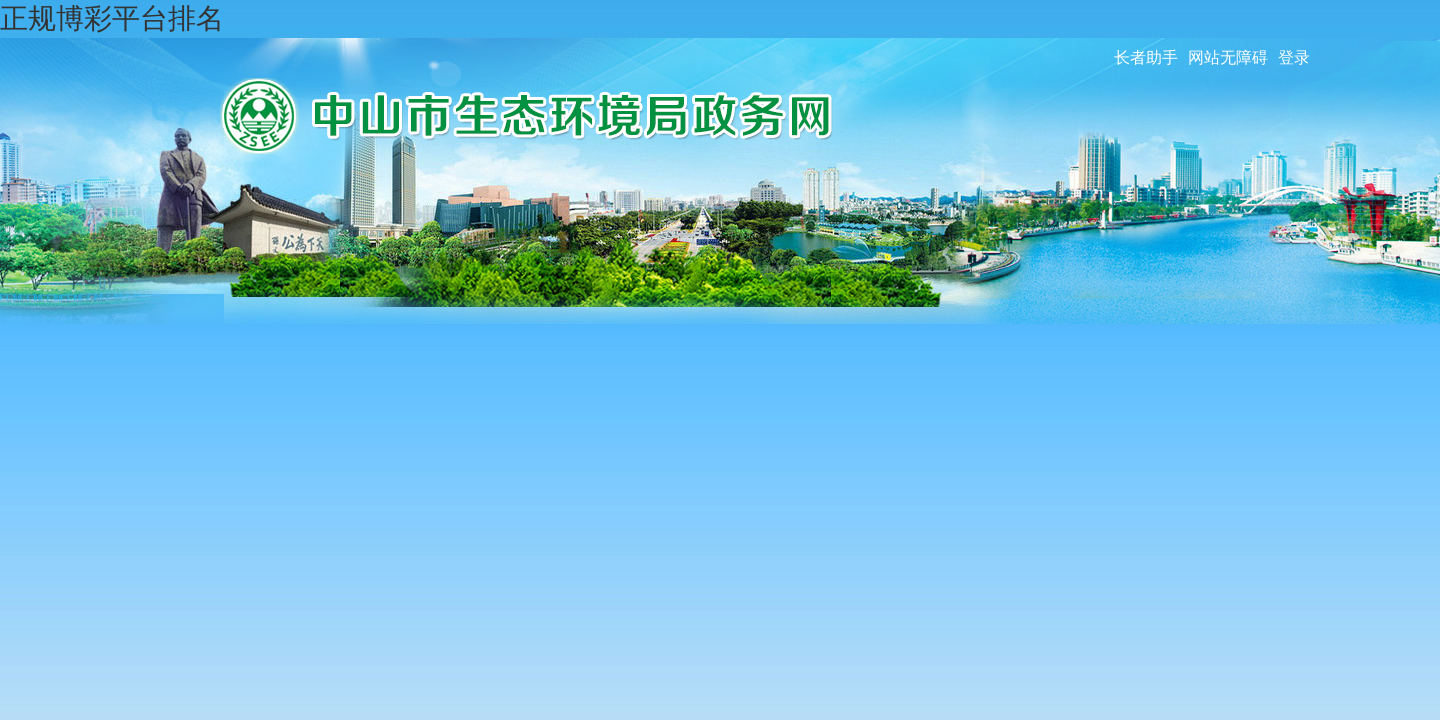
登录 (1294, 57)
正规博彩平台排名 (112, 18)
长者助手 (1146, 57)
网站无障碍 (1228, 57)
